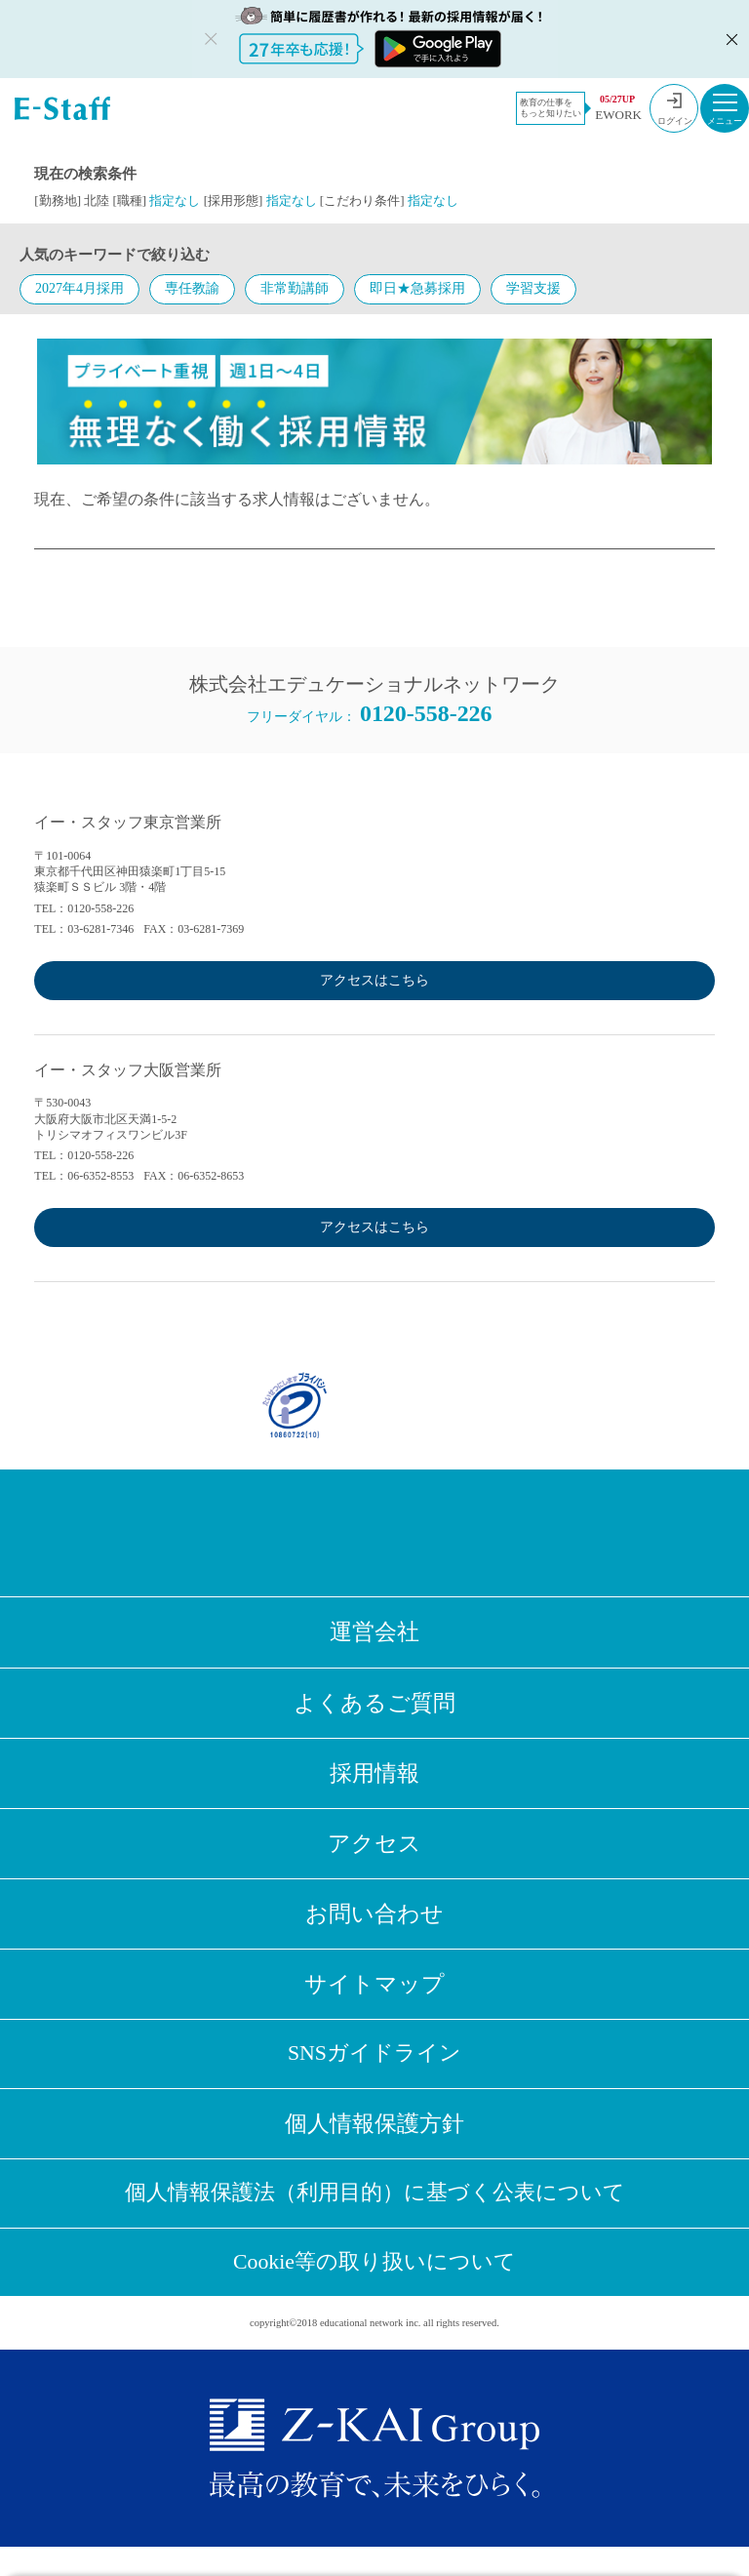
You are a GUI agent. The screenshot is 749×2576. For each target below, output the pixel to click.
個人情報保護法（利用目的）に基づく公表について (374, 2215)
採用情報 (374, 1779)
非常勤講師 (294, 288)
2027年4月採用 (79, 288)
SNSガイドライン (374, 2070)
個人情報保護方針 (374, 2143)
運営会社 (374, 1633)
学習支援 (533, 288)
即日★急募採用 (417, 288)
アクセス (374, 1851)
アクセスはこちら (374, 980)
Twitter (342, 1533)
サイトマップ (374, 1998)
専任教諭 (192, 288)
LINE (406, 1533)
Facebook (278, 1533)
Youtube (471, 1533)
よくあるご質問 (374, 1706)
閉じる (729, 39)
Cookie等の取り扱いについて (375, 2288)
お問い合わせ (374, 1925)
